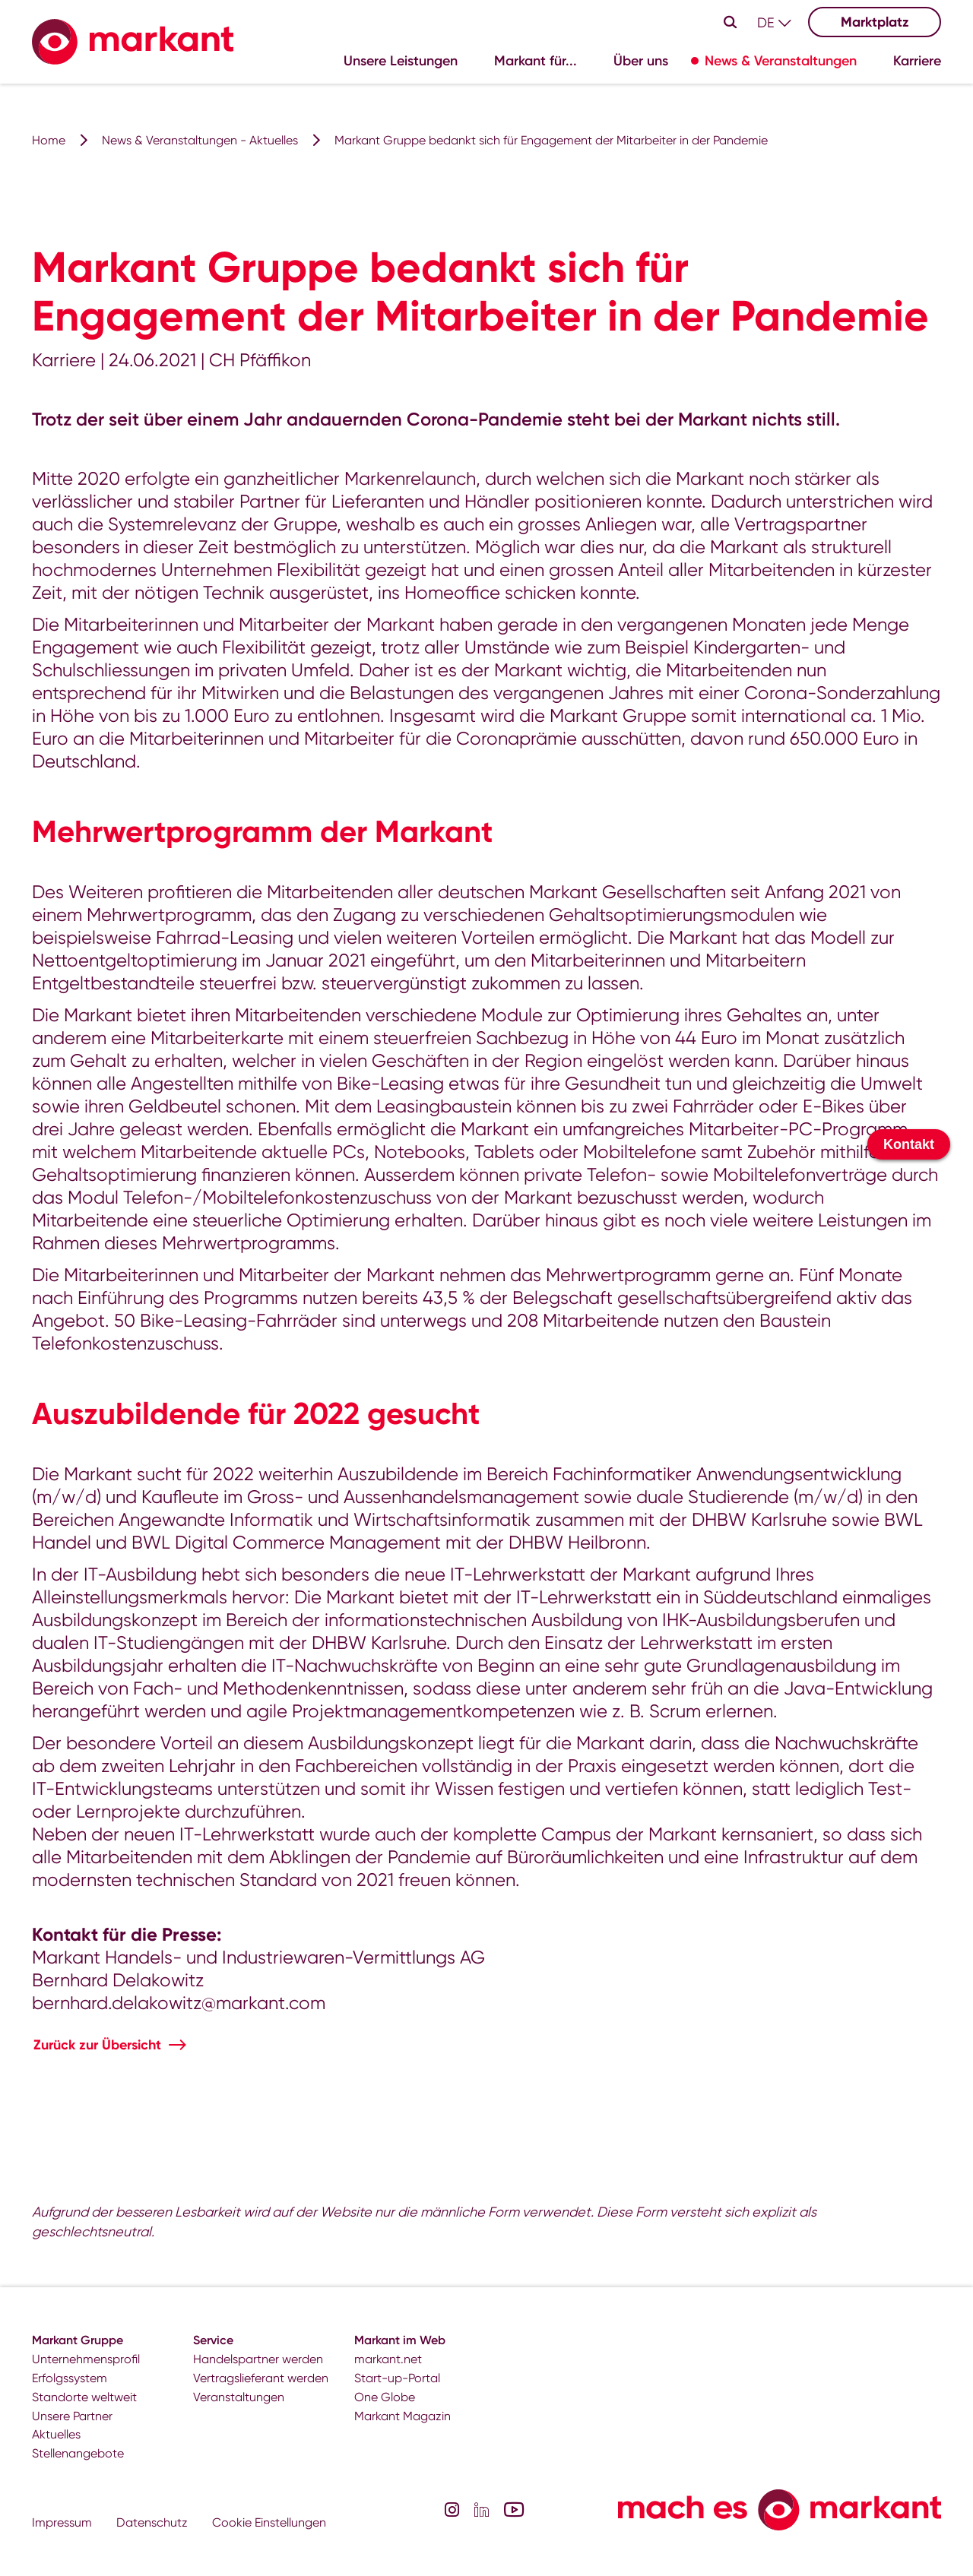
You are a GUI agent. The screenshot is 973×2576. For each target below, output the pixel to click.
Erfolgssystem (69, 2378)
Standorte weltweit (84, 2397)
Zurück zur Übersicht (97, 2044)
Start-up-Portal (397, 2378)
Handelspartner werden (258, 2359)
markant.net (388, 2359)
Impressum (62, 2522)
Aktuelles (56, 2434)
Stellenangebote (78, 2453)
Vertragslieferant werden (260, 2378)
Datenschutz (152, 2522)
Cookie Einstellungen (269, 2522)
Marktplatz (875, 22)
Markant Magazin (402, 2416)
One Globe (384, 2397)
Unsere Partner (72, 2416)
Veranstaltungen (238, 2397)
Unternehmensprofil (86, 2359)
